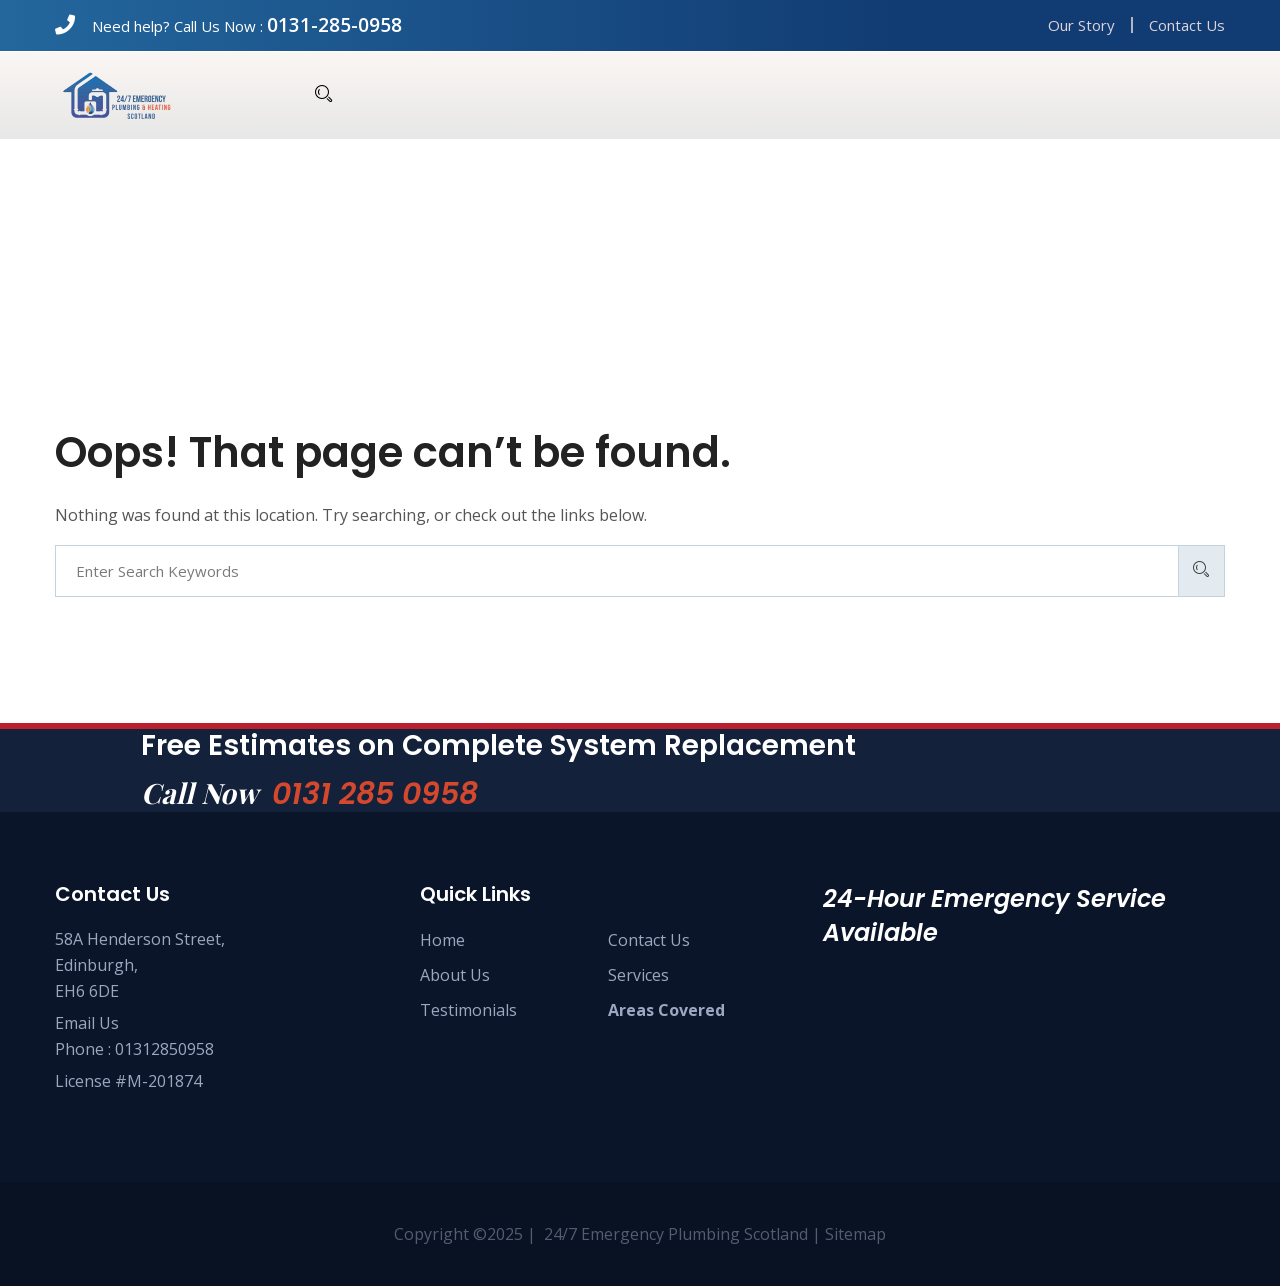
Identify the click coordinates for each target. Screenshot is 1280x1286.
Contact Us (1187, 25)
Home (442, 940)
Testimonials (468, 1010)
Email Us (87, 1023)
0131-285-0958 (334, 25)
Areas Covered (666, 1010)
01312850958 (164, 1049)
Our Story (1081, 25)
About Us (455, 975)
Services (638, 975)
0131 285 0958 (375, 794)
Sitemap (855, 1234)
